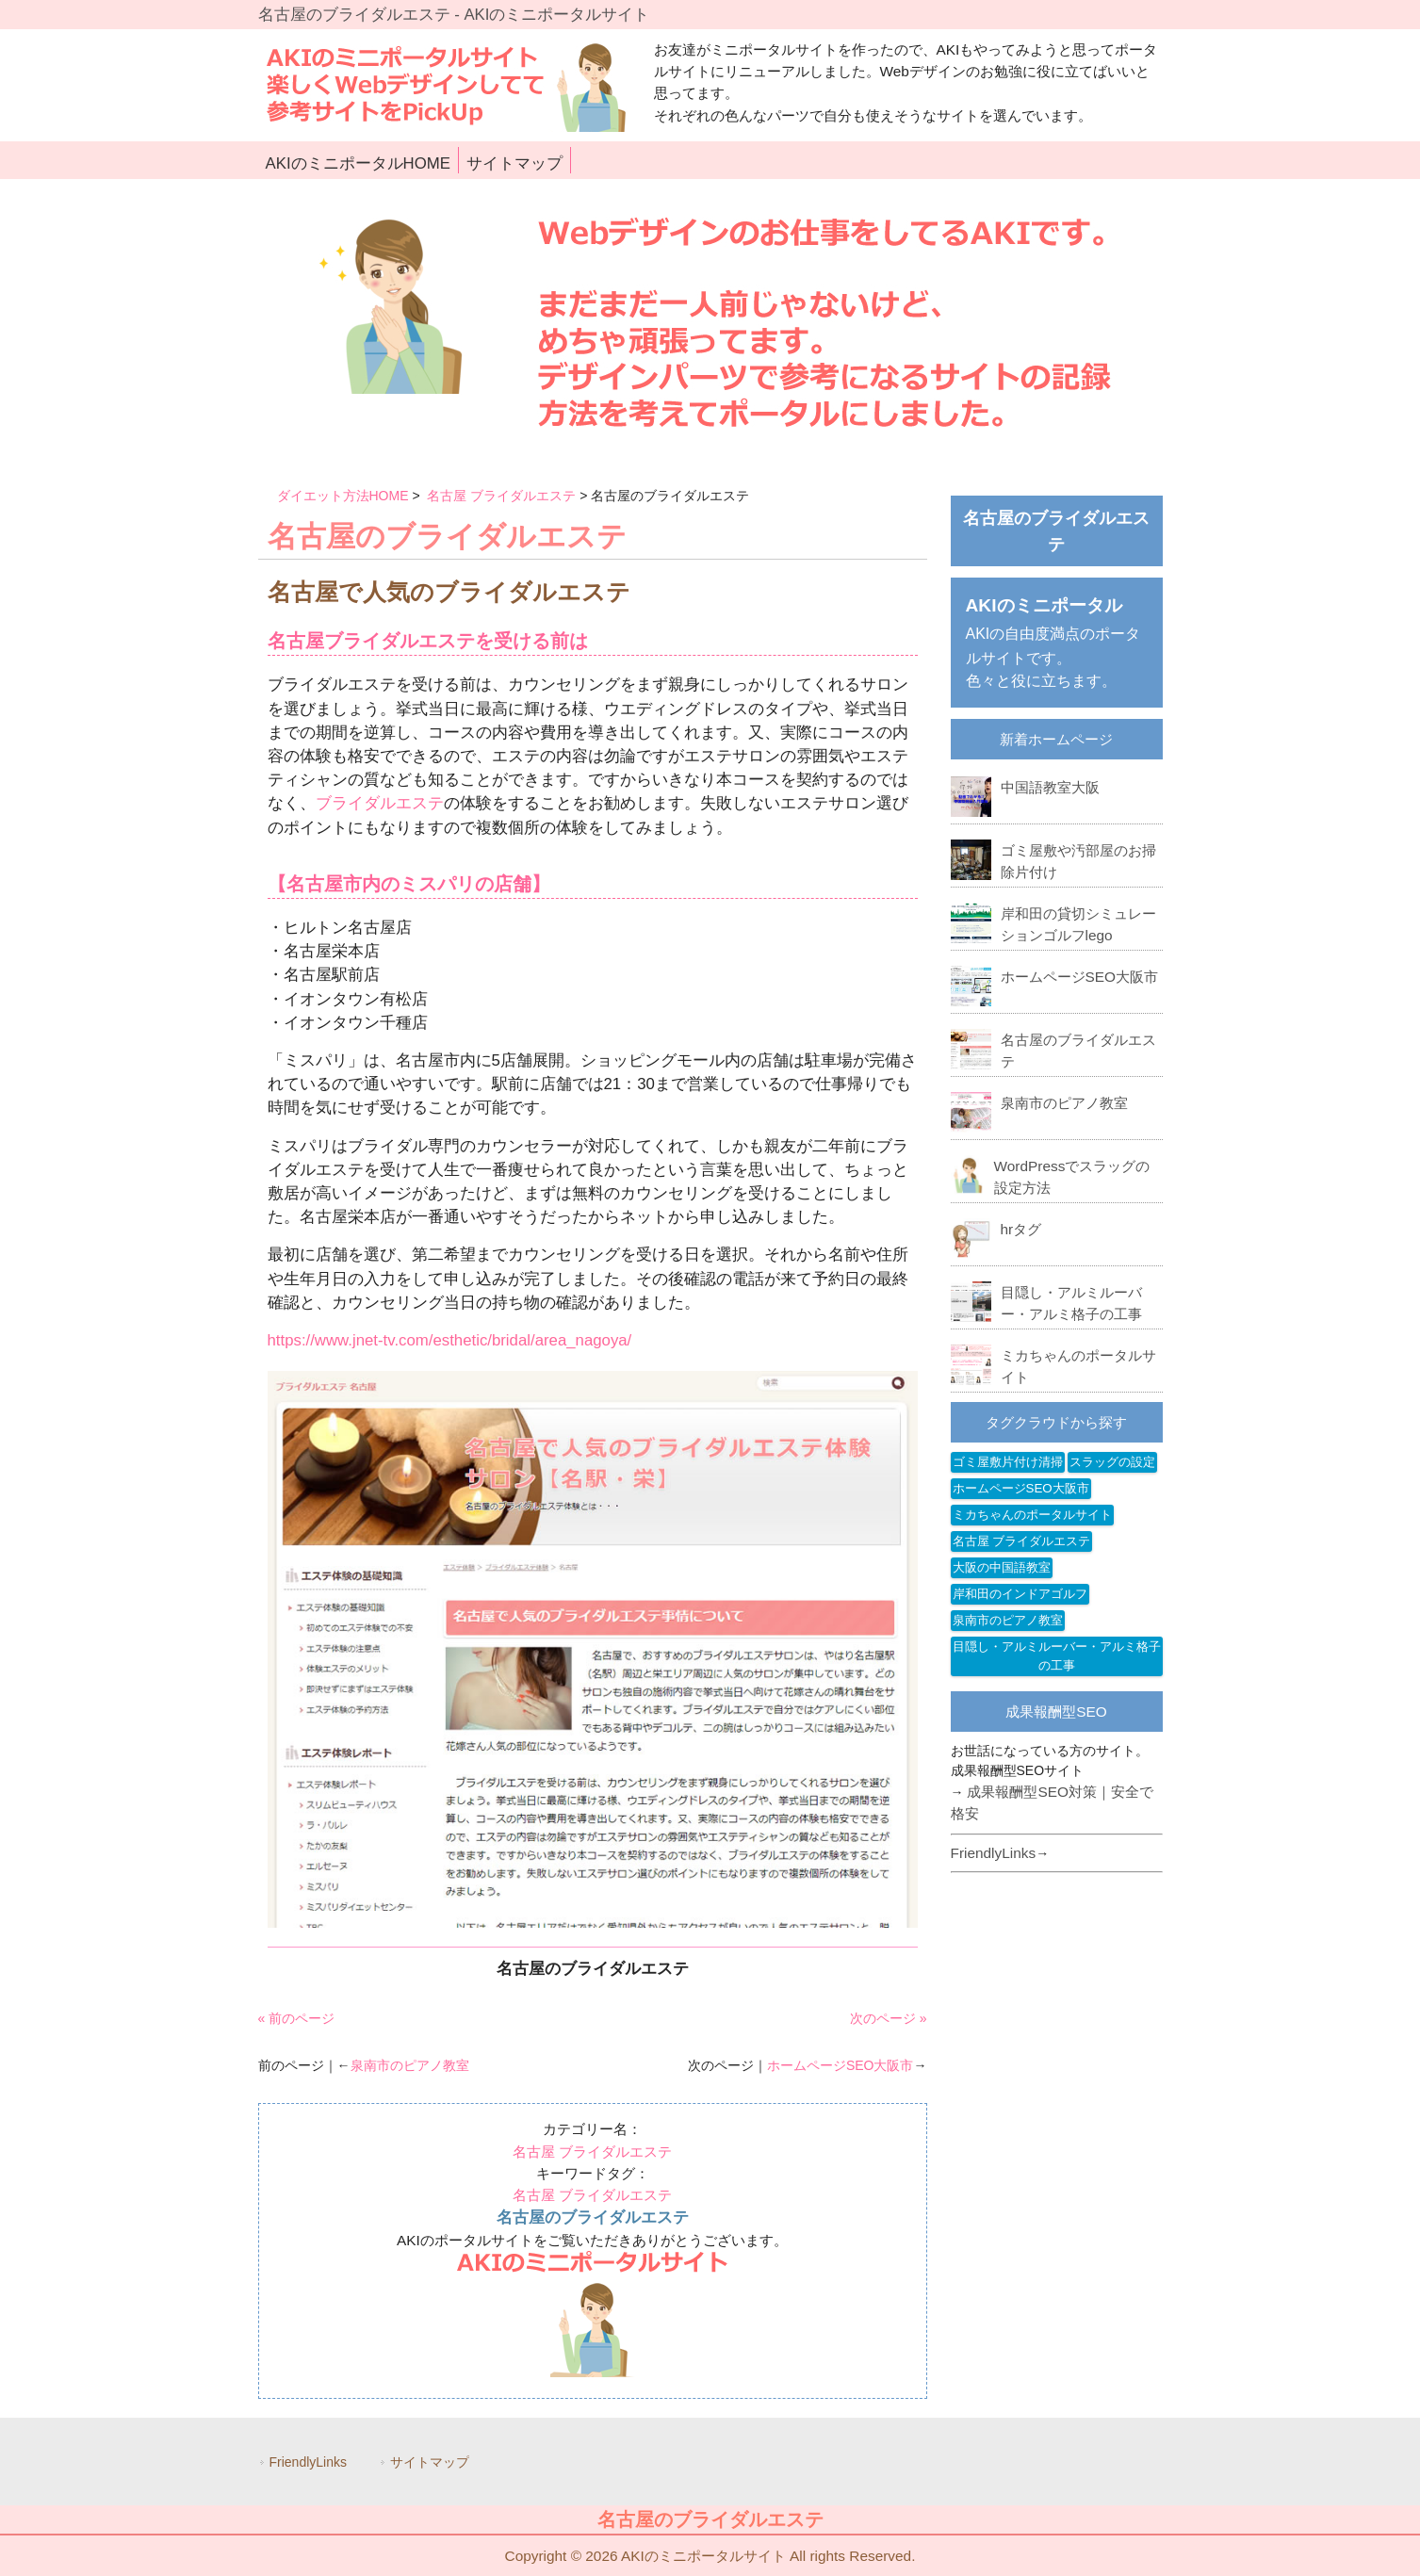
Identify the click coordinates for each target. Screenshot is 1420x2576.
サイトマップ (429, 2462)
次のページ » (888, 2018)
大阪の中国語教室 (1002, 1567)
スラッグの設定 (1112, 1462)
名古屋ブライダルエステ (371, 640)
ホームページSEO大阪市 (840, 2065)
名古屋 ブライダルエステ (501, 495)
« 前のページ (296, 2018)
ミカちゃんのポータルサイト (1032, 1515)
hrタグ (1021, 1229)
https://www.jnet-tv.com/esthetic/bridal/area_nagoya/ (450, 1340)
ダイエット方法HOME (343, 495)
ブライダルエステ (380, 803)
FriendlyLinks (993, 1853)
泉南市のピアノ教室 (410, 2065)
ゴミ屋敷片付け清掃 (1008, 1462)
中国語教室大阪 (1050, 787)
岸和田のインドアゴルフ (1020, 1594)
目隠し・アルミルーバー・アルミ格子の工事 (1057, 1655)
